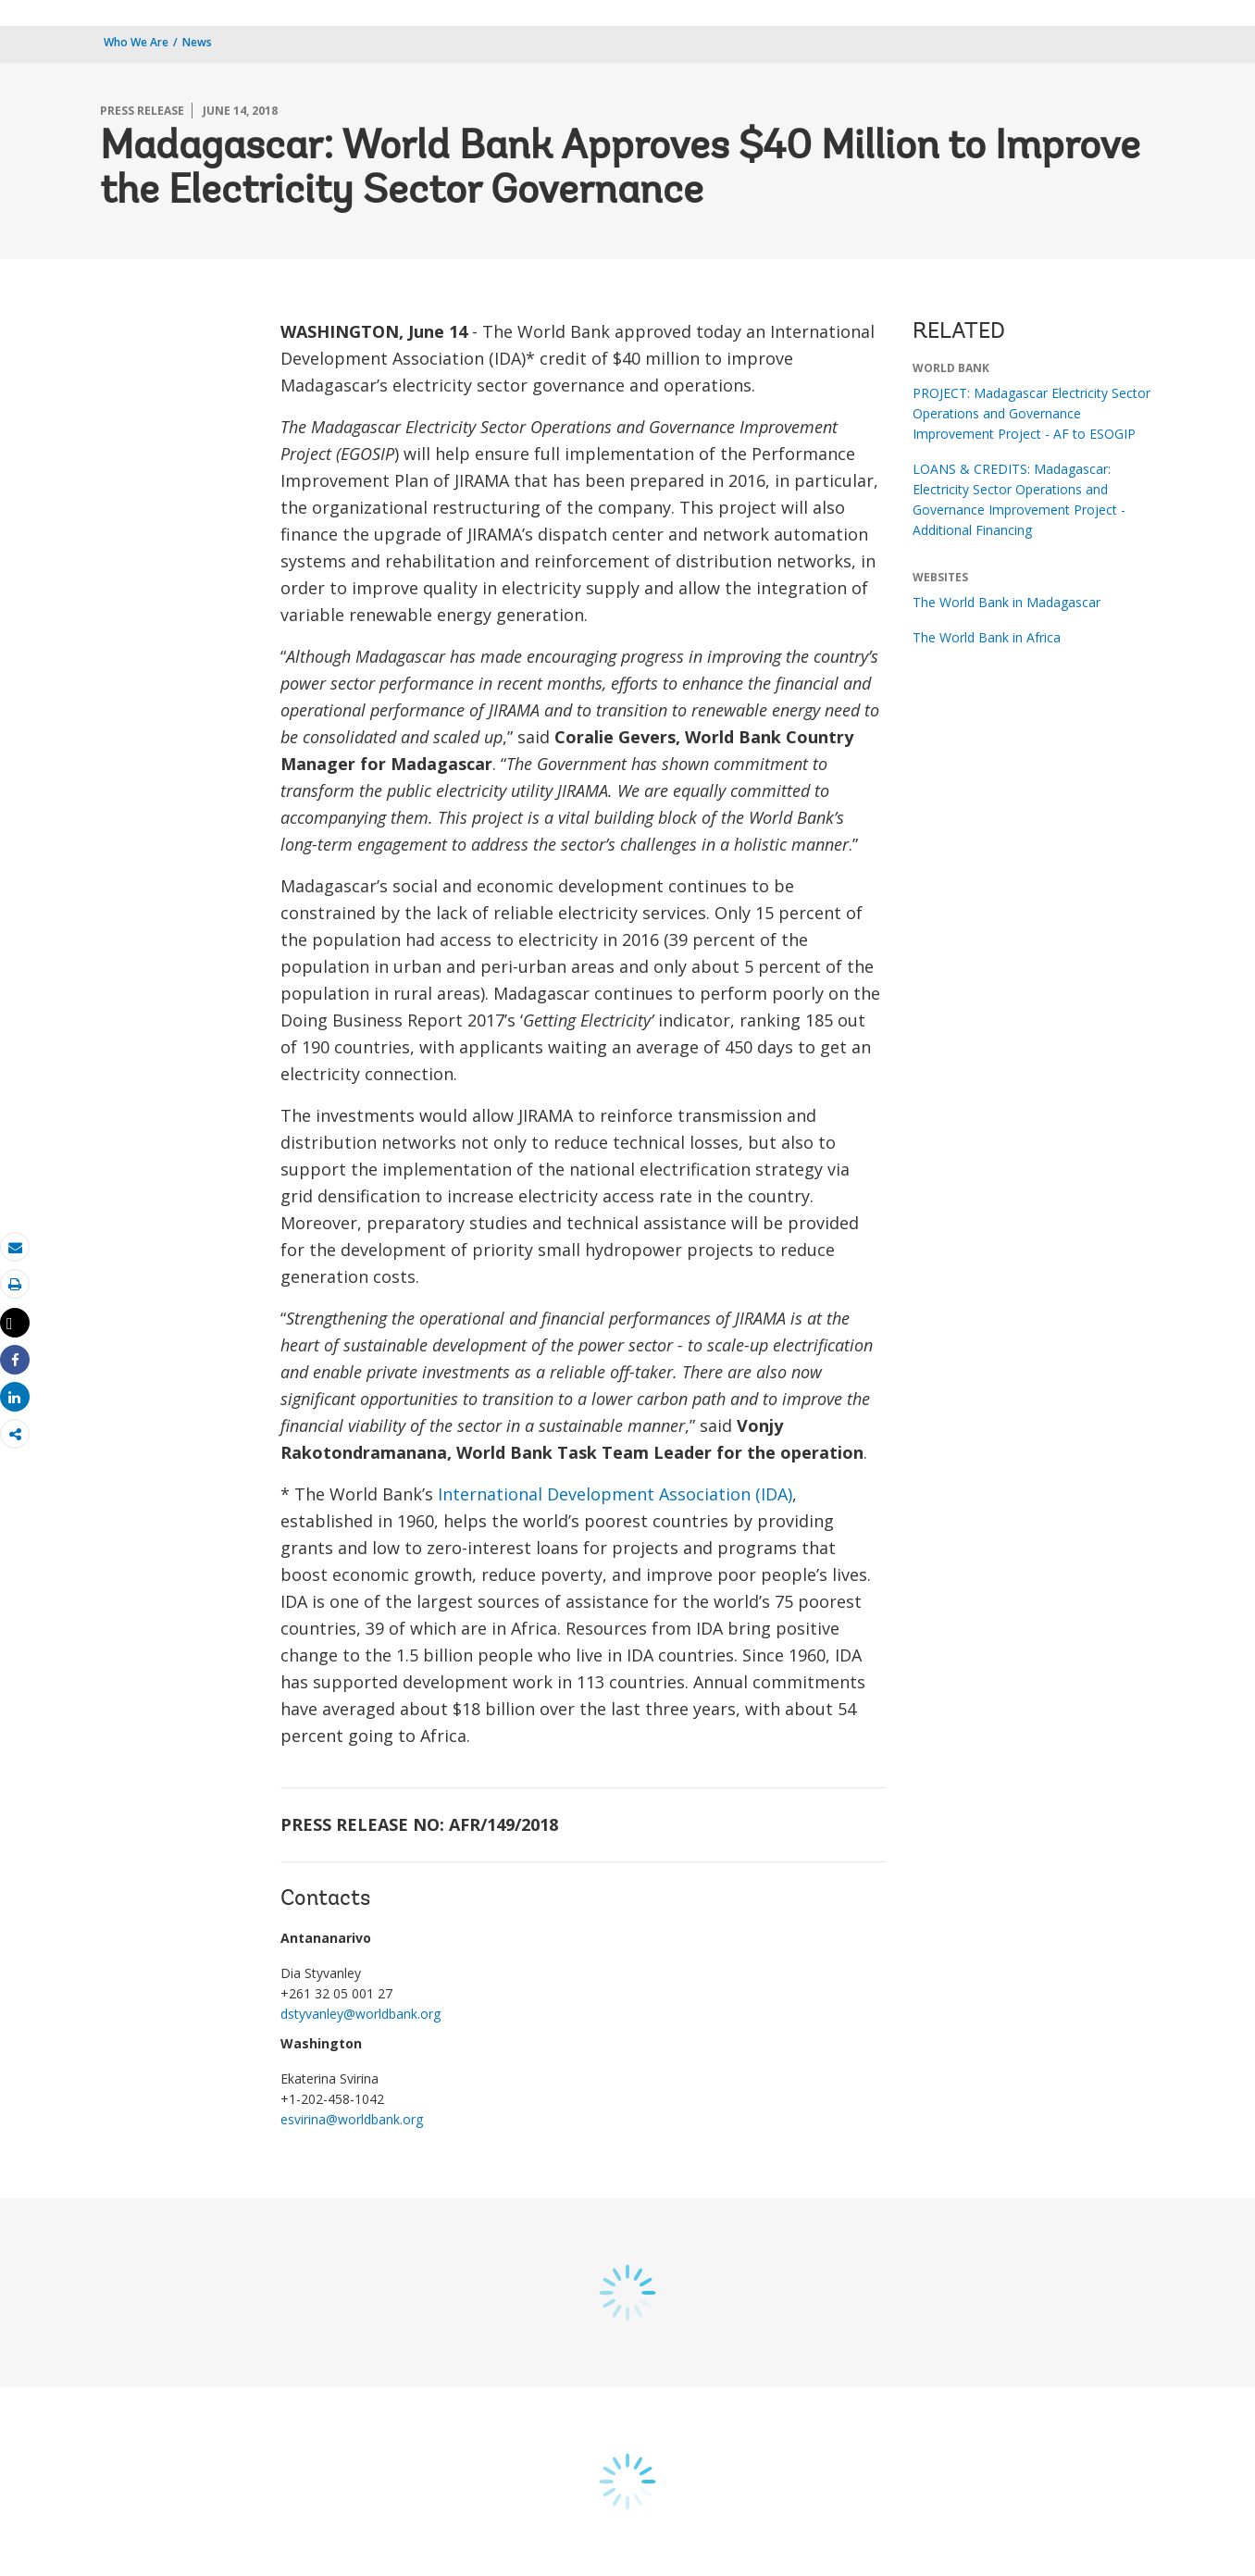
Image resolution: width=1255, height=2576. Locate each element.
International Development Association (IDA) (615, 1494)
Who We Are (136, 42)
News (197, 42)
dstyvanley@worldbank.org (360, 2013)
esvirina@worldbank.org (351, 2119)
